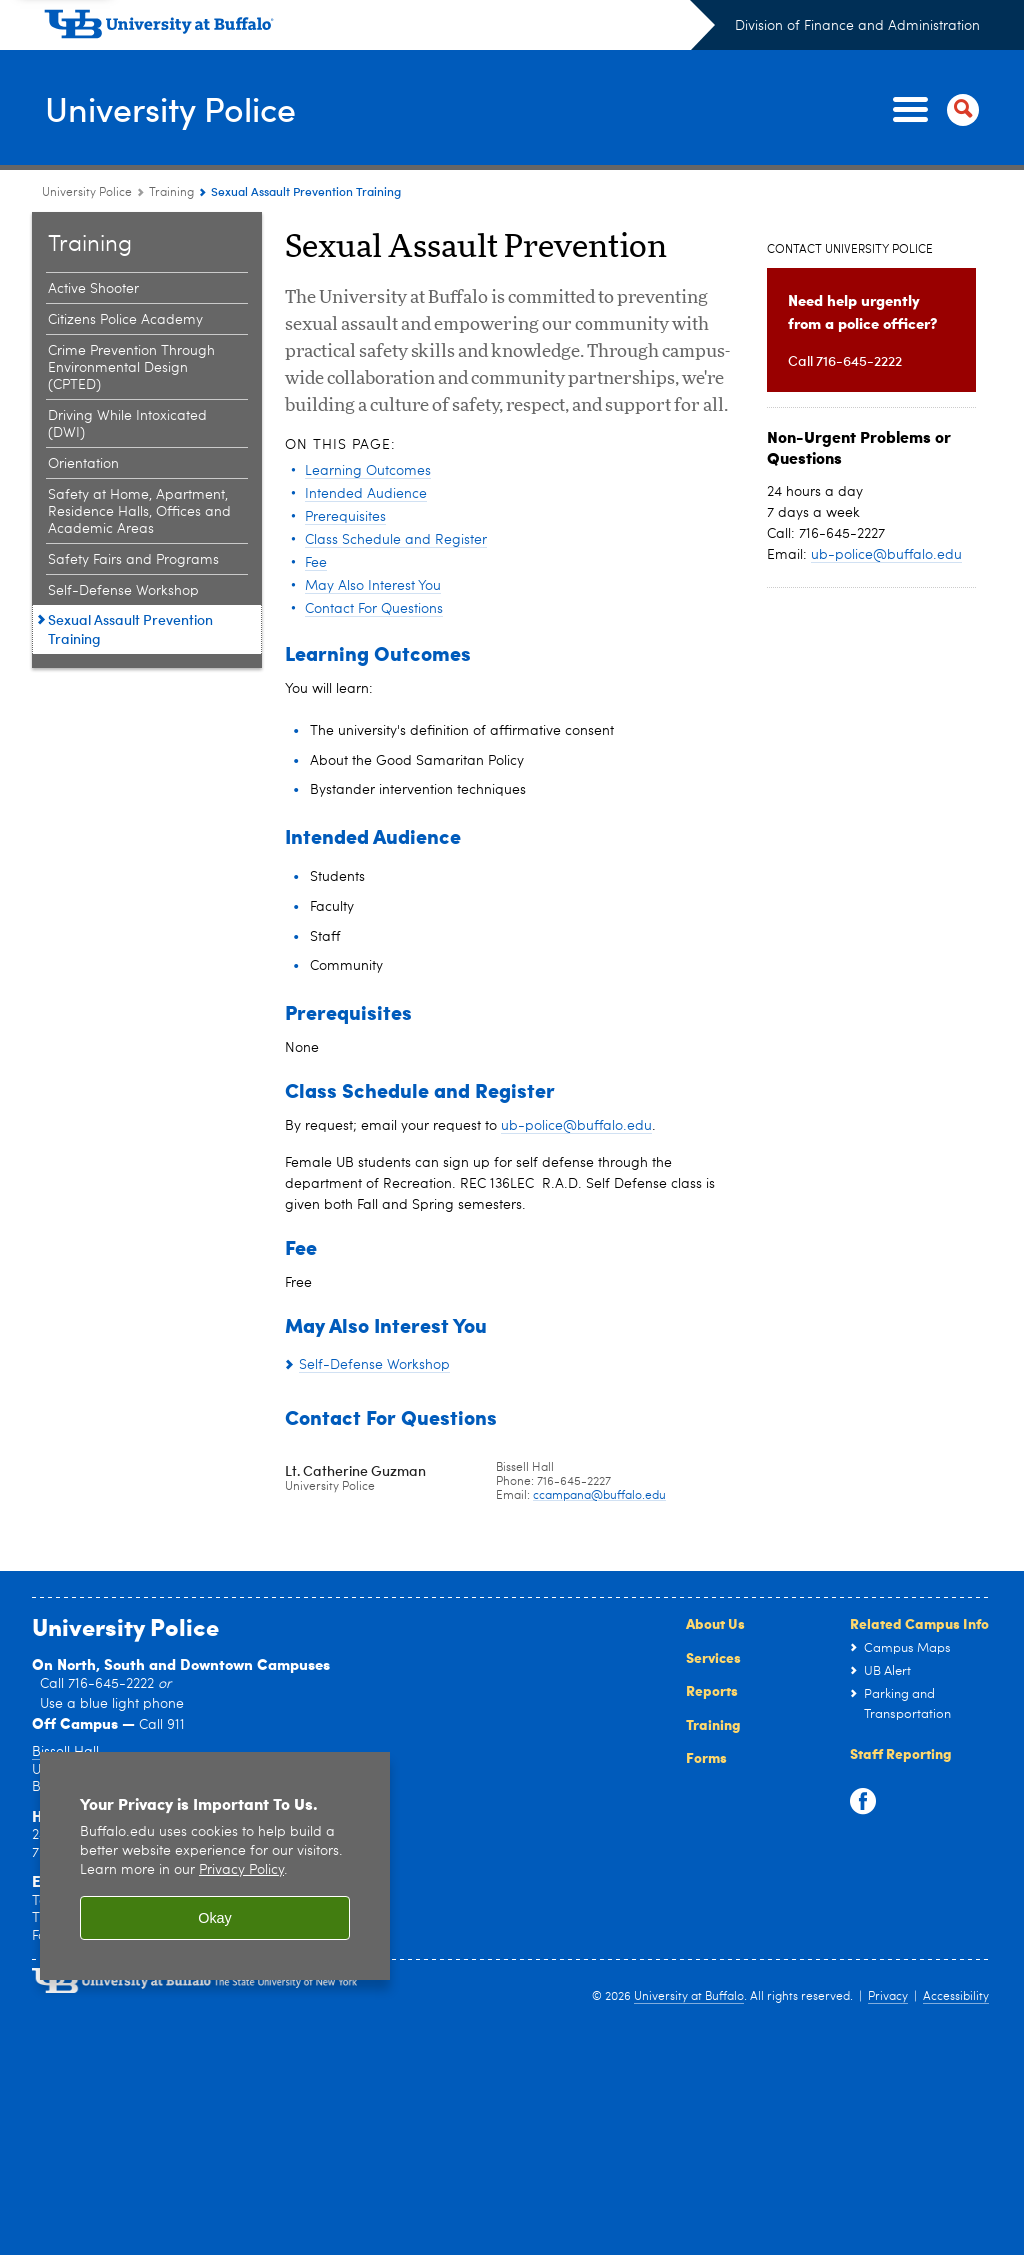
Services (713, 1657)
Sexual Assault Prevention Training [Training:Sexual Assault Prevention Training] (130, 629)
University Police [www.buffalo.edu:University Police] (87, 193)
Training (713, 1724)
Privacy (888, 1997)
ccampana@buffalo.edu (599, 1496)
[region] (215, 1866)
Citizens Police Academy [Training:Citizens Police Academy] (125, 320)
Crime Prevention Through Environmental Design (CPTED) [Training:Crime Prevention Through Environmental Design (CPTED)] (131, 368)
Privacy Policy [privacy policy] (241, 1870)
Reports (712, 1690)
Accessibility (956, 1997)
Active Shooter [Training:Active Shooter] (93, 289)
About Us (715, 1623)
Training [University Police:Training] (171, 193)
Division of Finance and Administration (857, 26)
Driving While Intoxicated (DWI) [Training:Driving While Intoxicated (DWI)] (127, 424)
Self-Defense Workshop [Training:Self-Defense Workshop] (123, 591)
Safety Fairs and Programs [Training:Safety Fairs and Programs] (133, 560)
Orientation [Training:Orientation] (83, 464)
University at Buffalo (689, 1997)
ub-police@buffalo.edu (576, 1126)
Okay (215, 1918)
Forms (706, 1757)
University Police (178, 108)
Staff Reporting (901, 1753)
